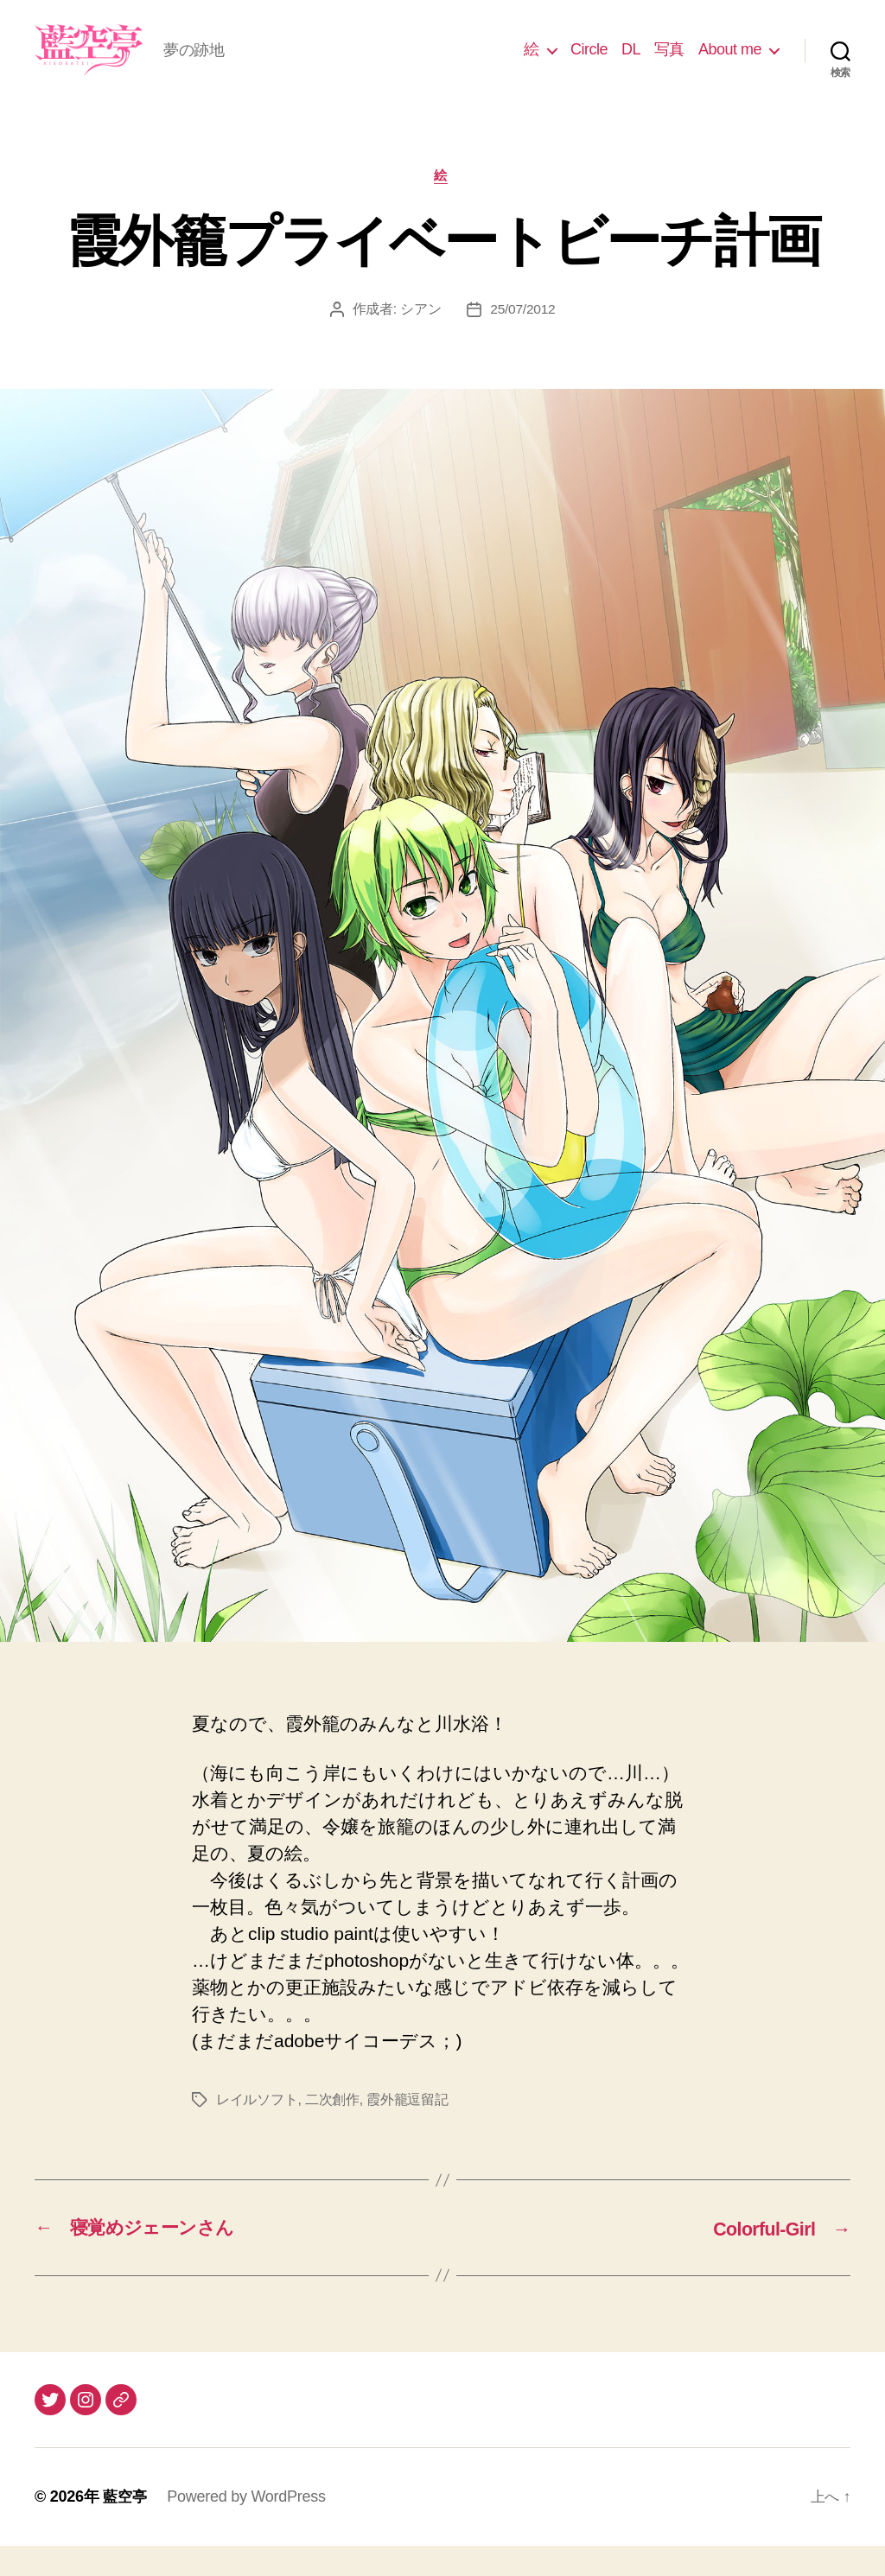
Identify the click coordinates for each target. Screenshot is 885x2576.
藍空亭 (126, 2526)
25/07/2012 (522, 337)
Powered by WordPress (248, 2526)
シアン (419, 337)
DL (630, 62)
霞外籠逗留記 (407, 2128)
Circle (589, 62)
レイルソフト (256, 2128)
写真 (669, 62)
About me (729, 62)
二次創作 (332, 2128)
